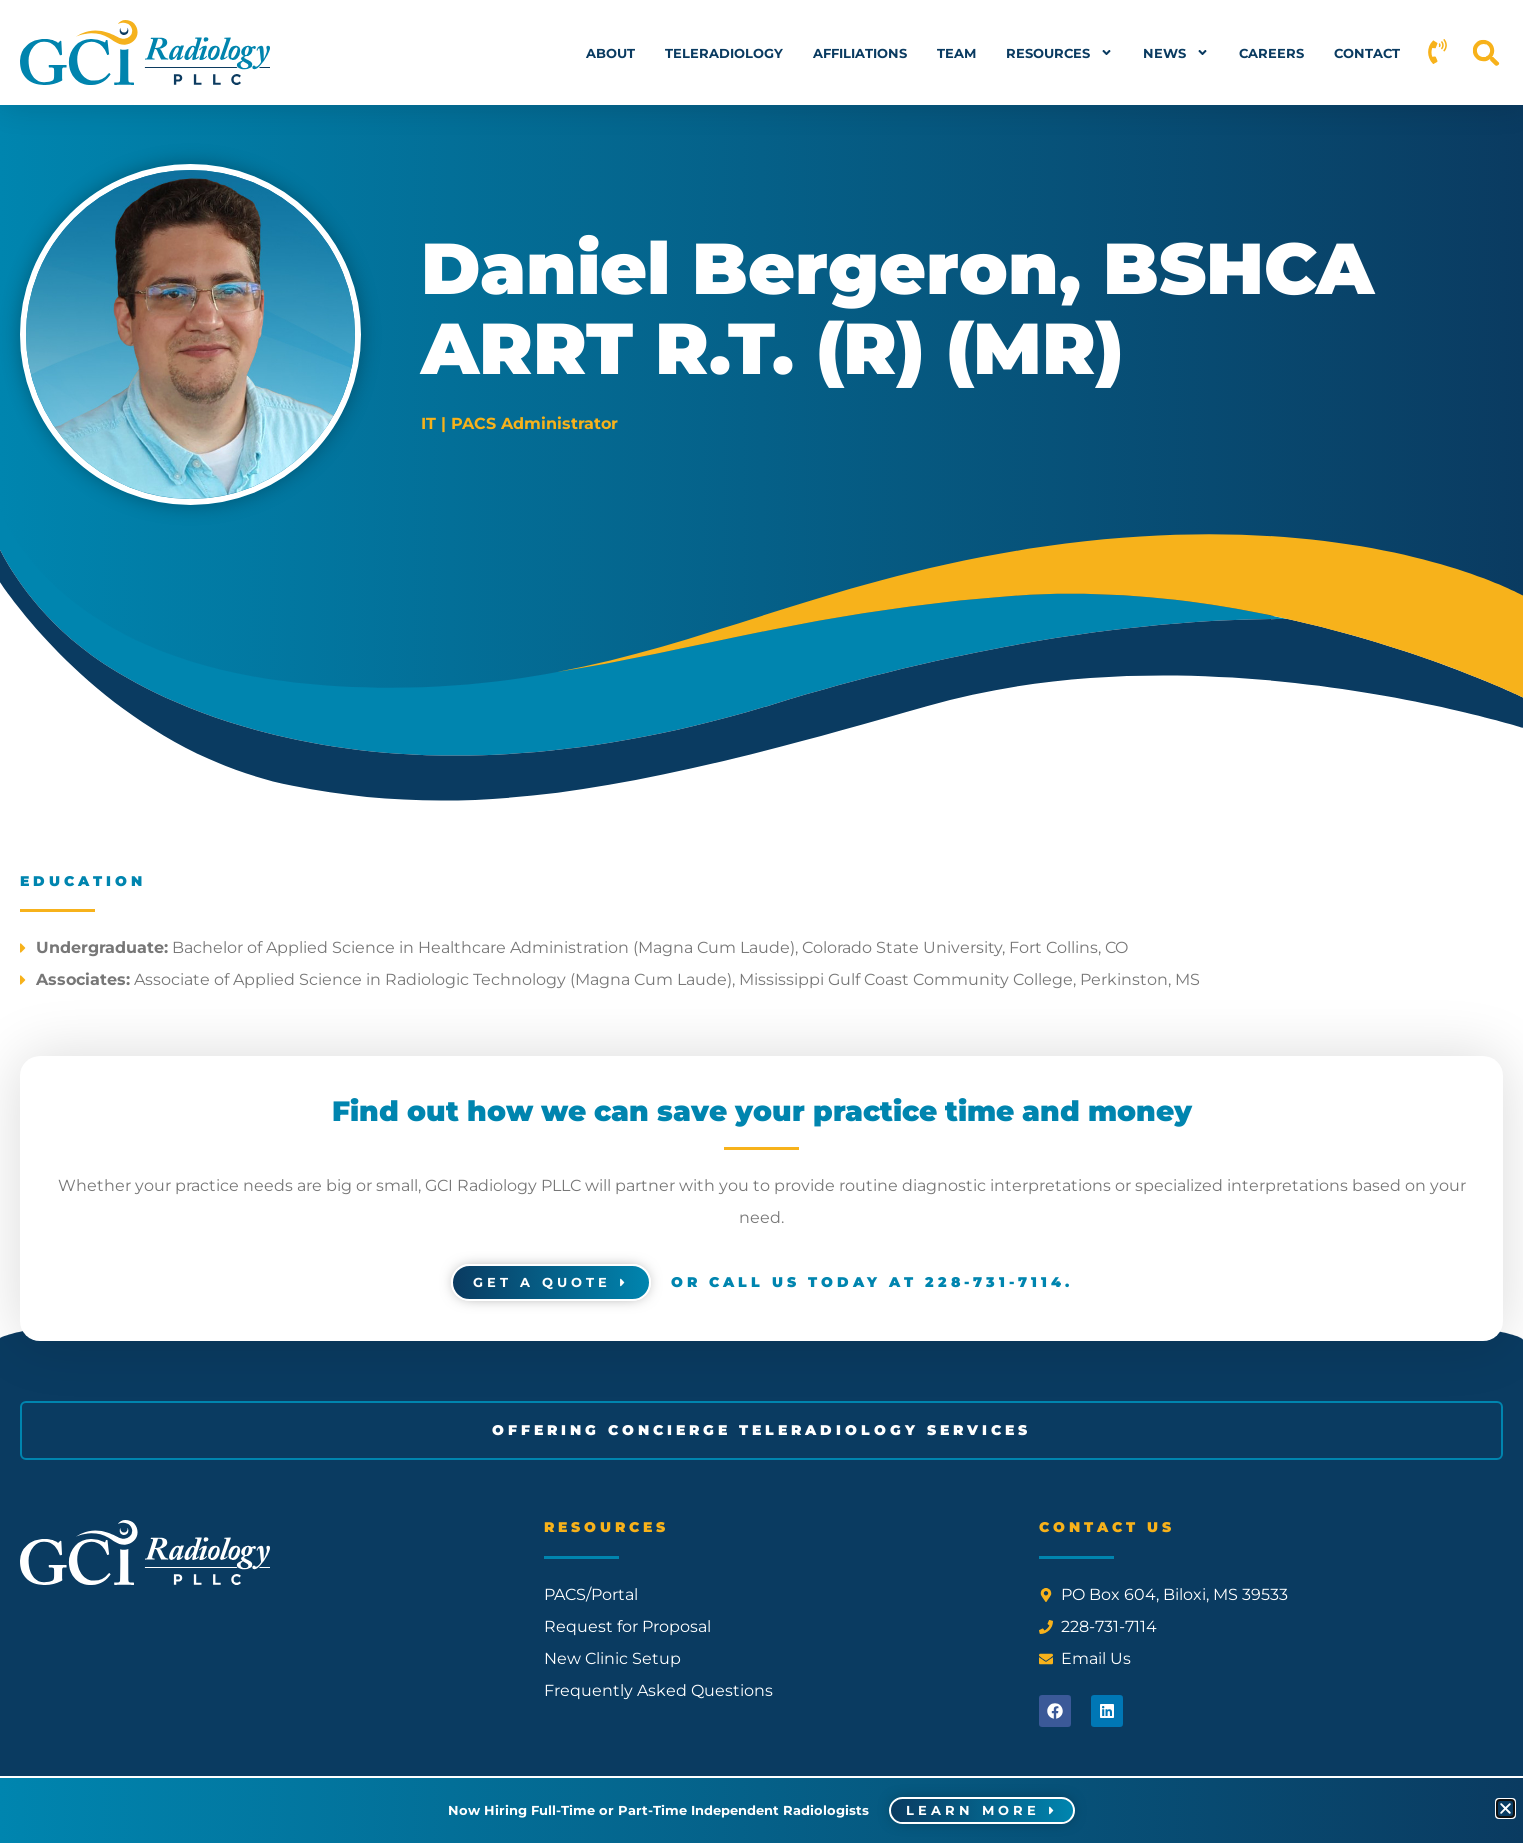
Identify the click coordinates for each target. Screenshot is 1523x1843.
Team (956, 53)
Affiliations (860, 53)
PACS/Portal (591, 1595)
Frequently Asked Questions (658, 1691)
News (1176, 52)
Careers (1271, 53)
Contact (1367, 53)
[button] (1486, 52)
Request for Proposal (627, 1627)
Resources (1059, 52)
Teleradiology (724, 53)
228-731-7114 (995, 1283)
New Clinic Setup (612, 1659)
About (610, 53)
